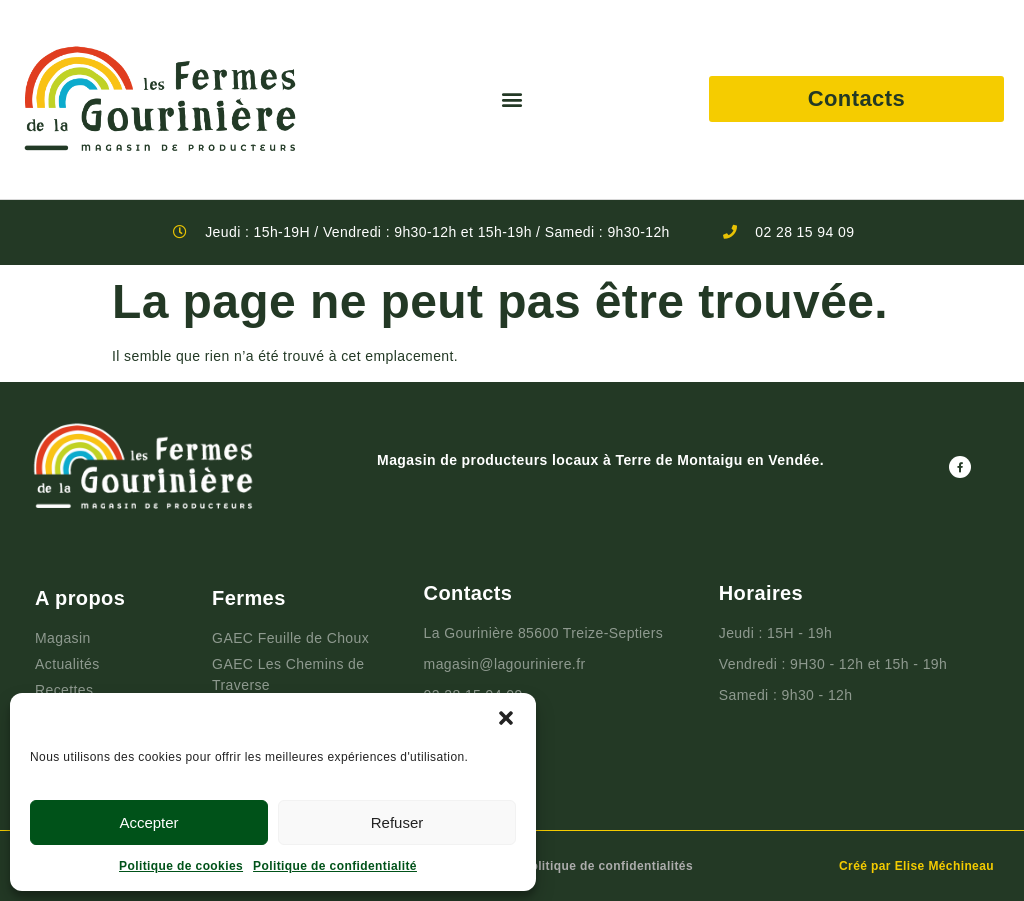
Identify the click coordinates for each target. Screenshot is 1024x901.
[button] (506, 718)
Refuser (397, 822)
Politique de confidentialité (335, 866)
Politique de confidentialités (607, 866)
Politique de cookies (181, 866)
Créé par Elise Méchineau (916, 866)
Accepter (148, 822)
